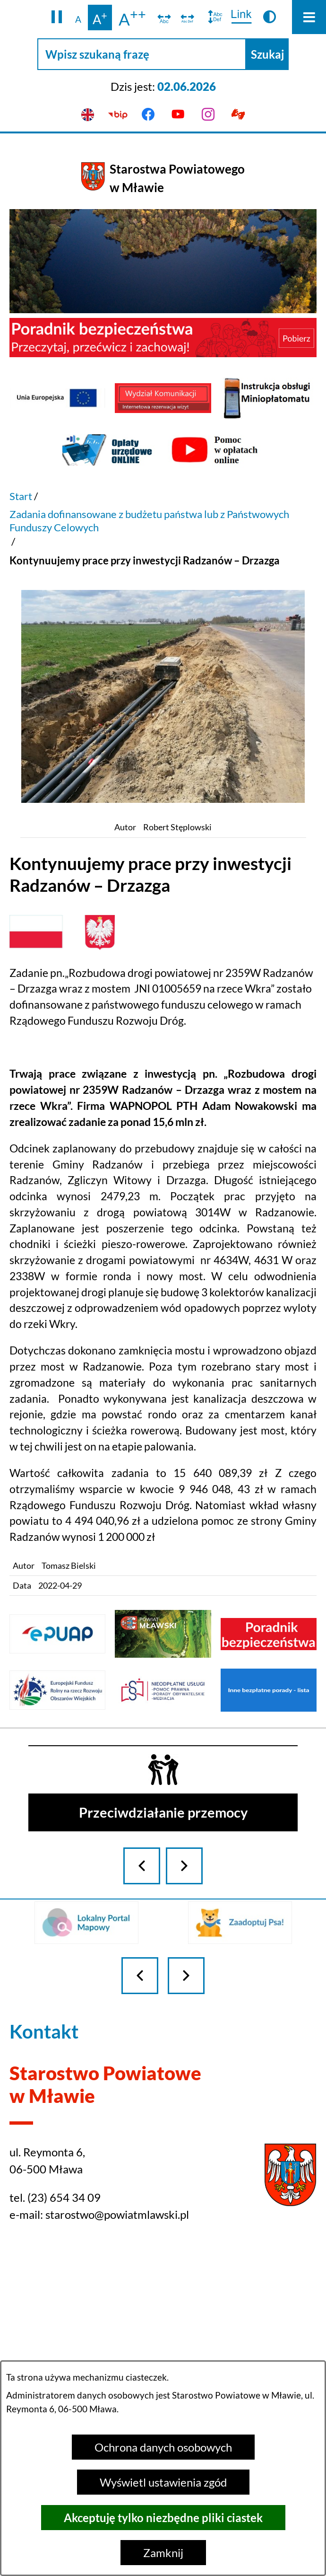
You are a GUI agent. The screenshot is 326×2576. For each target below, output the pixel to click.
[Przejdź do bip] (118, 115)
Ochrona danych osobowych (163, 2447)
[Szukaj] (267, 54)
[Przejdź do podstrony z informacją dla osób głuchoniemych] (238, 115)
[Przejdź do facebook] (148, 115)
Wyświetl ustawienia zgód (163, 2482)
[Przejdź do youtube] (178, 115)
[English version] (88, 115)
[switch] (164, 17)
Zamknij (163, 2552)
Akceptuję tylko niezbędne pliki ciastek (163, 2517)
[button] (57, 17)
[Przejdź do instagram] (208, 115)
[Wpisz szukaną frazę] (141, 54)
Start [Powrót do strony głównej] (20, 496)
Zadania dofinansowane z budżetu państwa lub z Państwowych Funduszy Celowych (149, 521)
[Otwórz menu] (309, 17)
